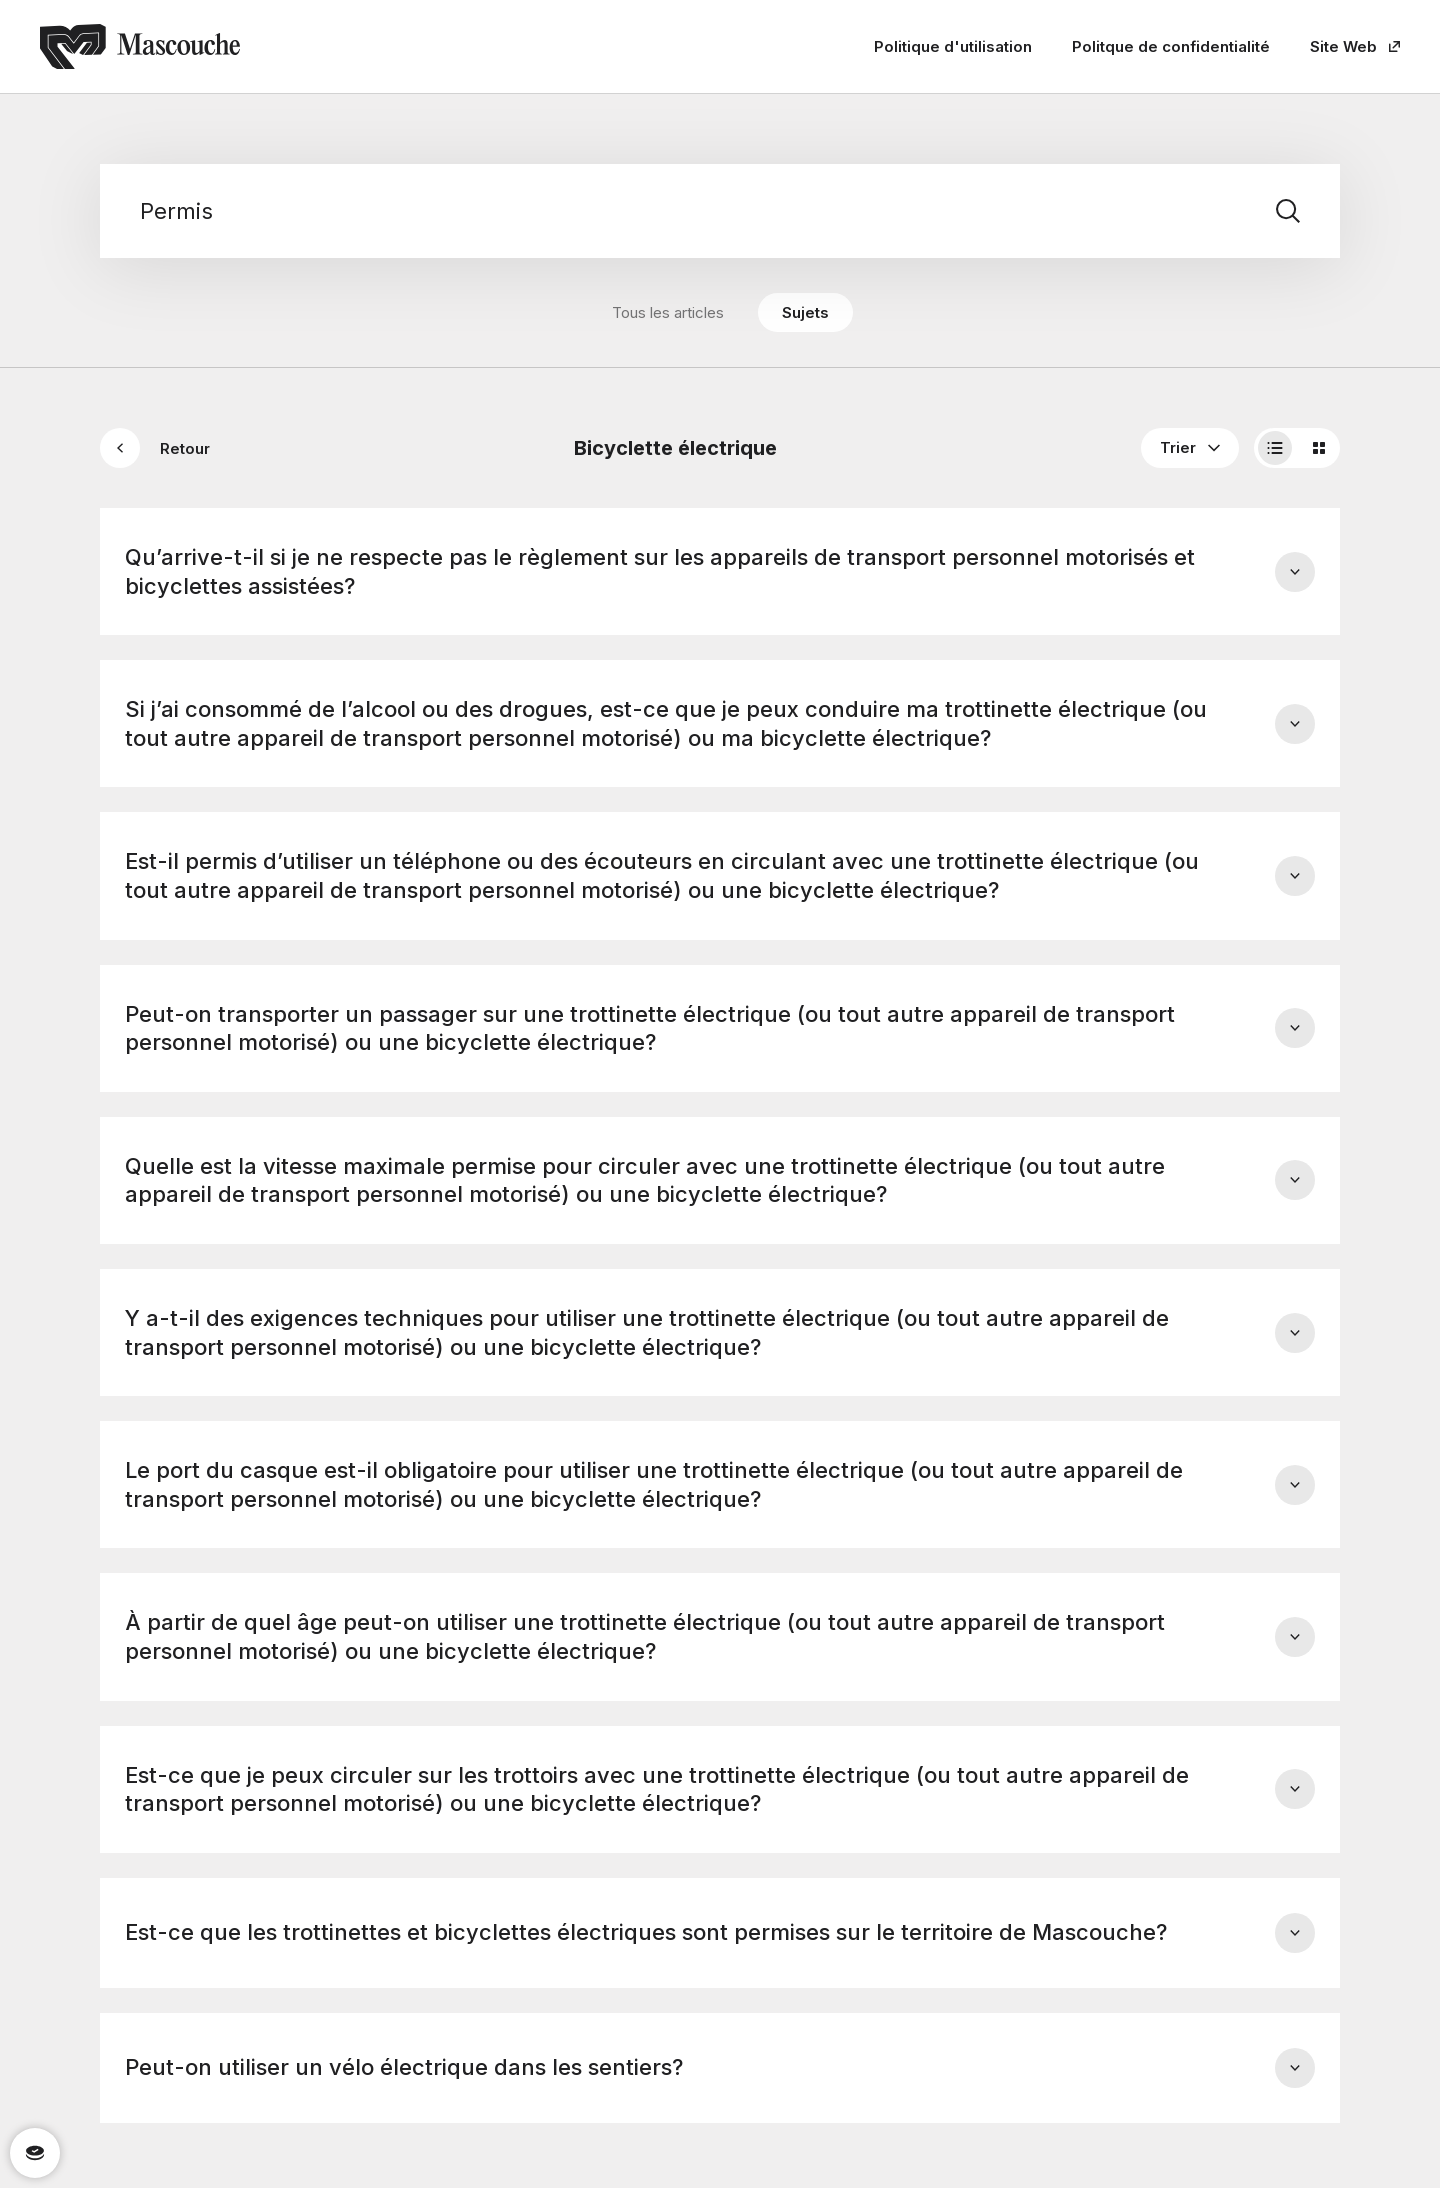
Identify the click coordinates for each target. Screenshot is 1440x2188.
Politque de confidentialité (1171, 46)
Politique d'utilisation (953, 46)
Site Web (1355, 46)
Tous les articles (668, 312)
